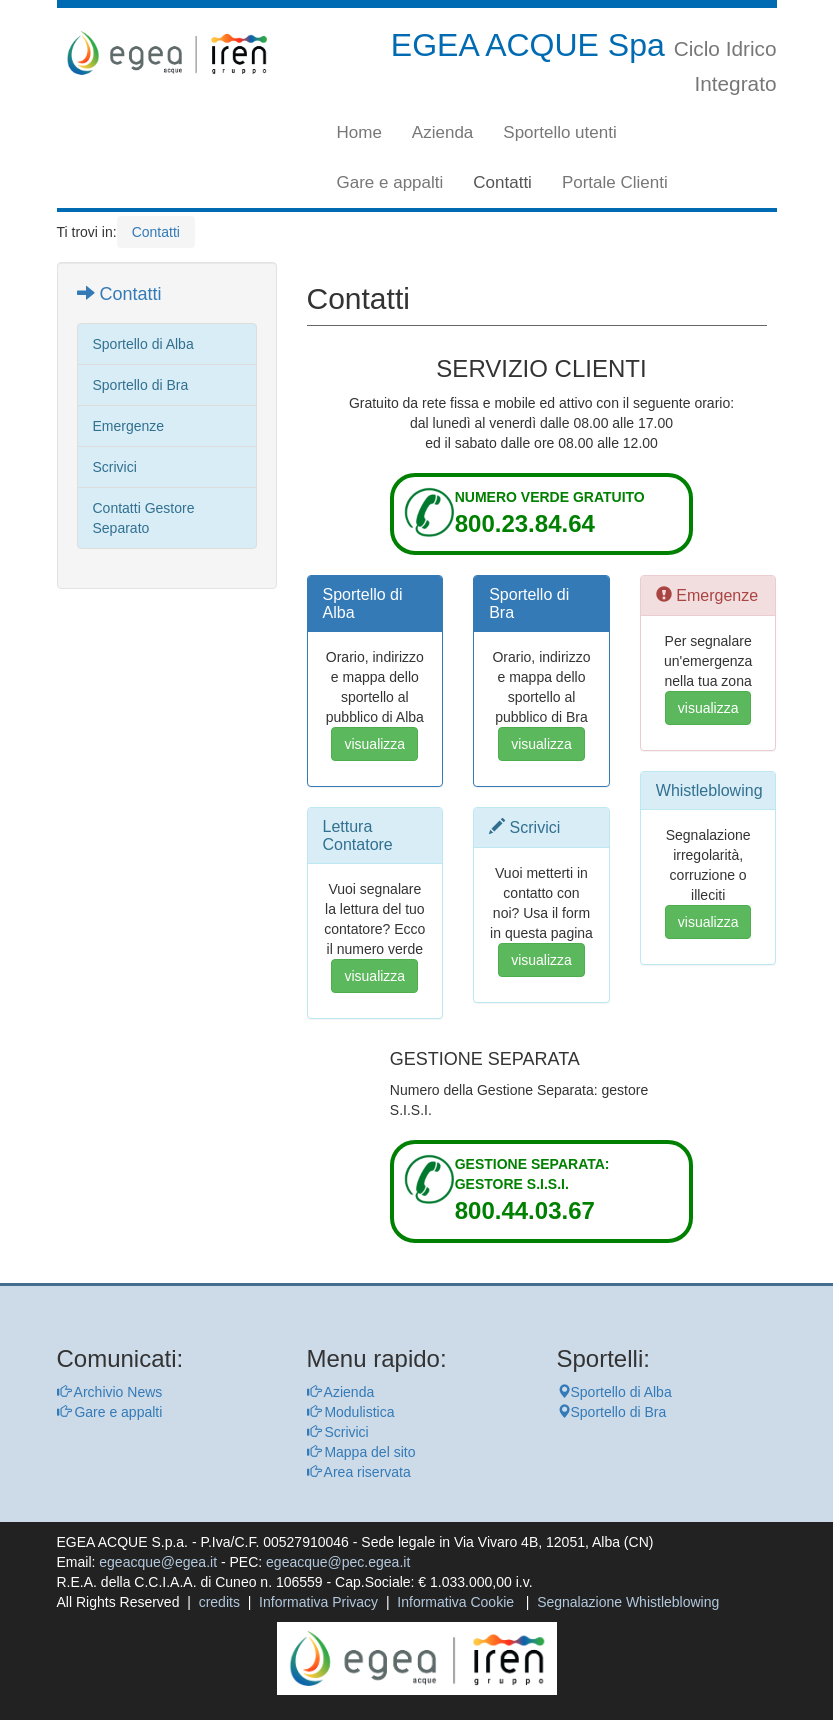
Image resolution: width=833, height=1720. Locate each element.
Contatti (502, 182)
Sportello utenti (559, 132)
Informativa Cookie (455, 1602)
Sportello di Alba (614, 1392)
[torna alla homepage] (167, 53)
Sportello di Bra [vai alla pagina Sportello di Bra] (141, 385)
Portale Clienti (615, 182)
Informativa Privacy (318, 1602)
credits (219, 1602)
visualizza (374, 744)
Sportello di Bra (612, 1412)
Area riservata (359, 1472)
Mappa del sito (361, 1452)
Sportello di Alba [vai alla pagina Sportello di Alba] (143, 344)
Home (359, 132)
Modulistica (351, 1412)
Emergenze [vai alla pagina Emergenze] (129, 426)
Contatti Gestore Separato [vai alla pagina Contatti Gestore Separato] (144, 518)
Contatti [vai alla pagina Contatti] (119, 294)
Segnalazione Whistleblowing (628, 1602)
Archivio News (110, 1392)
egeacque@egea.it (158, 1562)
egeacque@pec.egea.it (338, 1562)
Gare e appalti (390, 182)
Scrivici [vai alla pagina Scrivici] (115, 467)
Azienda (442, 132)
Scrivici (338, 1432)
